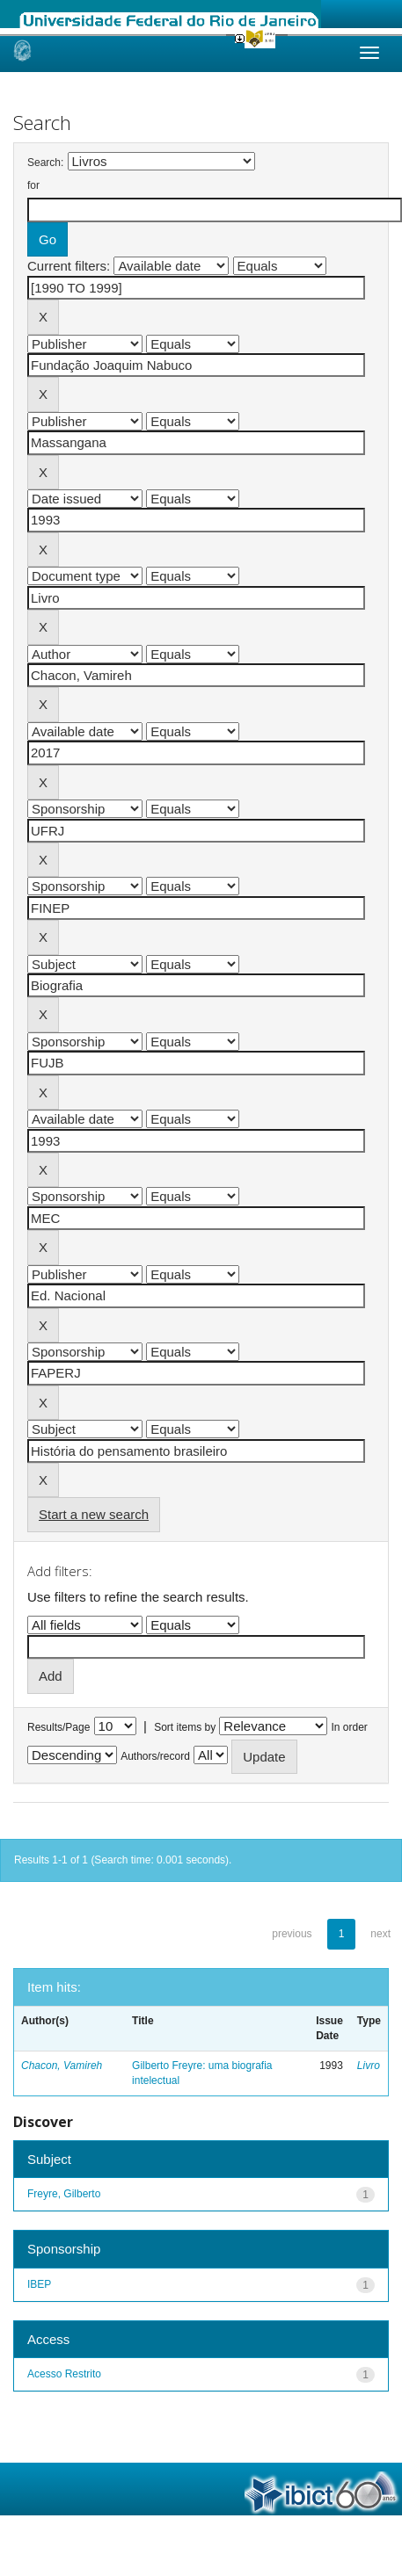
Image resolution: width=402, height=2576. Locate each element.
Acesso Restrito (64, 2374)
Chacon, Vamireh (61, 2065)
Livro (368, 2065)
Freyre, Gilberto (63, 2194)
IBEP (39, 2284)
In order (350, 1727)
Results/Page (58, 1727)
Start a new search (94, 1514)
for (33, 185)
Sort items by (185, 1727)
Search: (45, 162)
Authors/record (155, 1756)
